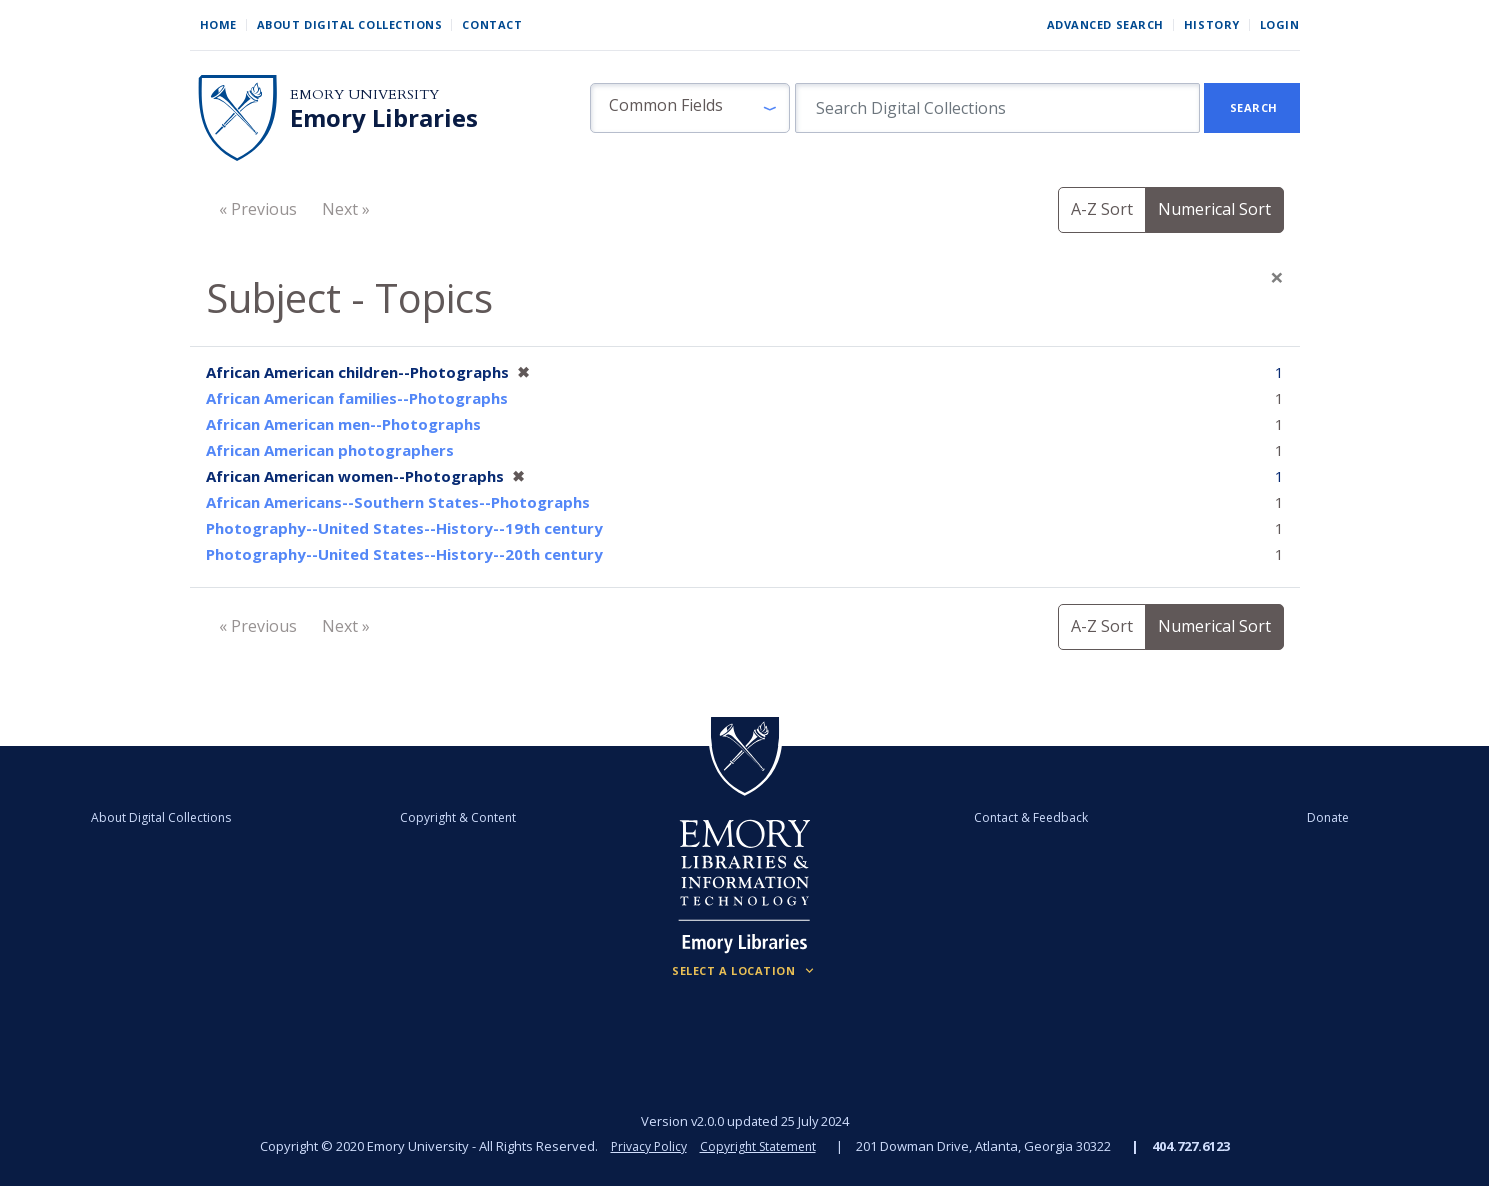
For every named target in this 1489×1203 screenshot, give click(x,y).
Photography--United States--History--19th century (404, 528)
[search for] (997, 108)
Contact (492, 24)
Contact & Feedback (1008, 817)
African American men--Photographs (343, 424)
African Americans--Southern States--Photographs (398, 502)
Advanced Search (1105, 24)
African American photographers (330, 450)
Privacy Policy (645, 1146)
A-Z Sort (1102, 209)
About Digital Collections (350, 24)
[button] (690, 108)
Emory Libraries (384, 118)
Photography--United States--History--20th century (404, 554)
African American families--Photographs (357, 398)
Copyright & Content (481, 817)
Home (218, 24)
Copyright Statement (761, 1146)
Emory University (364, 94)
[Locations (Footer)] (744, 971)
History (1212, 24)
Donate (1259, 817)
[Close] (1277, 277)
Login (1280, 24)
